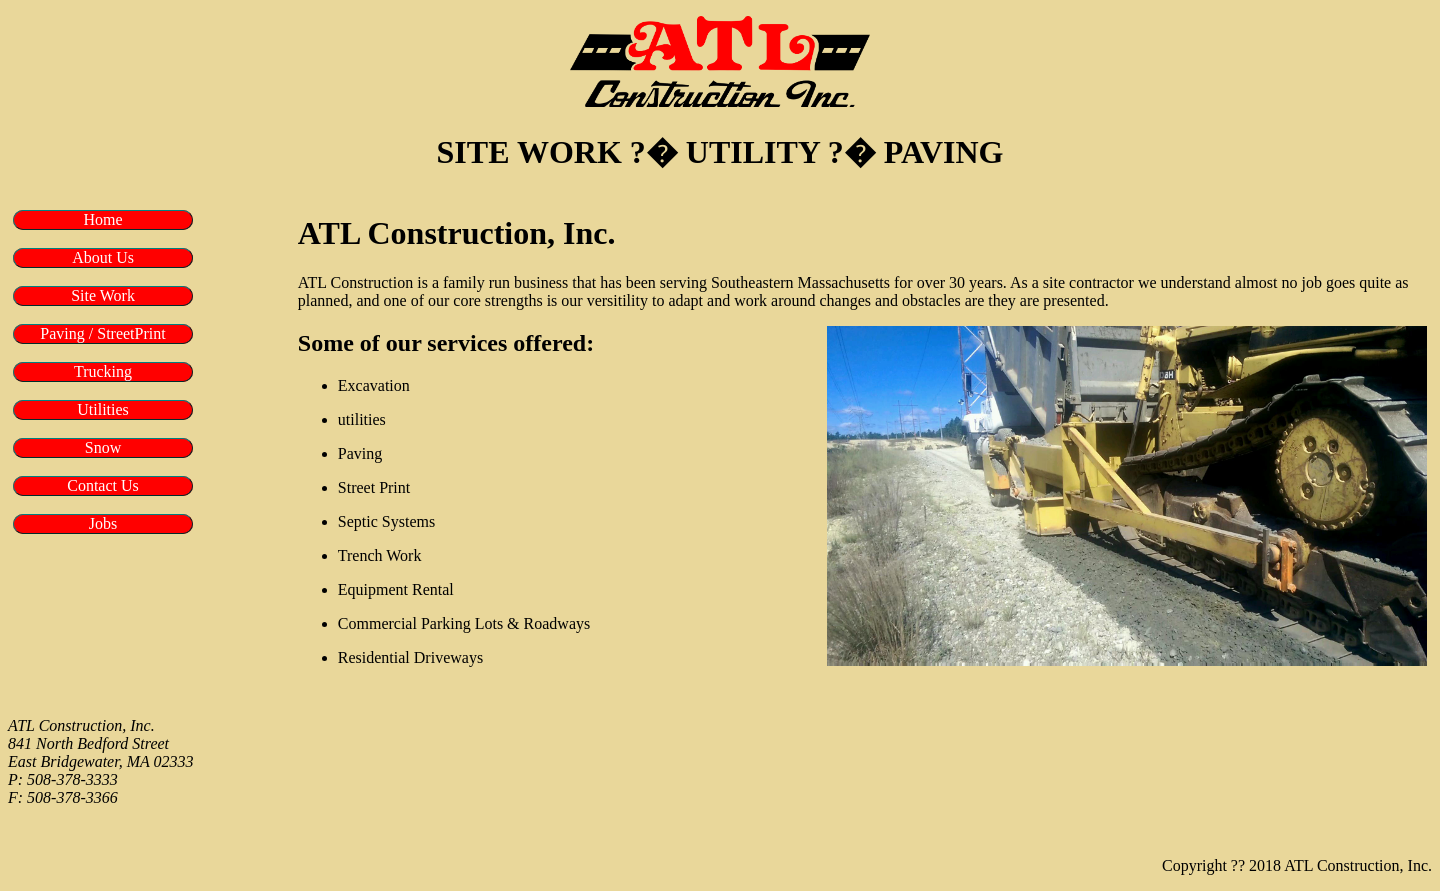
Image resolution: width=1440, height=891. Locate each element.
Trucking (103, 371)
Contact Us (103, 485)
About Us (103, 257)
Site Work (103, 295)
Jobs (103, 523)
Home (102, 219)
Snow (103, 447)
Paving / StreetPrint (102, 333)
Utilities (103, 409)
